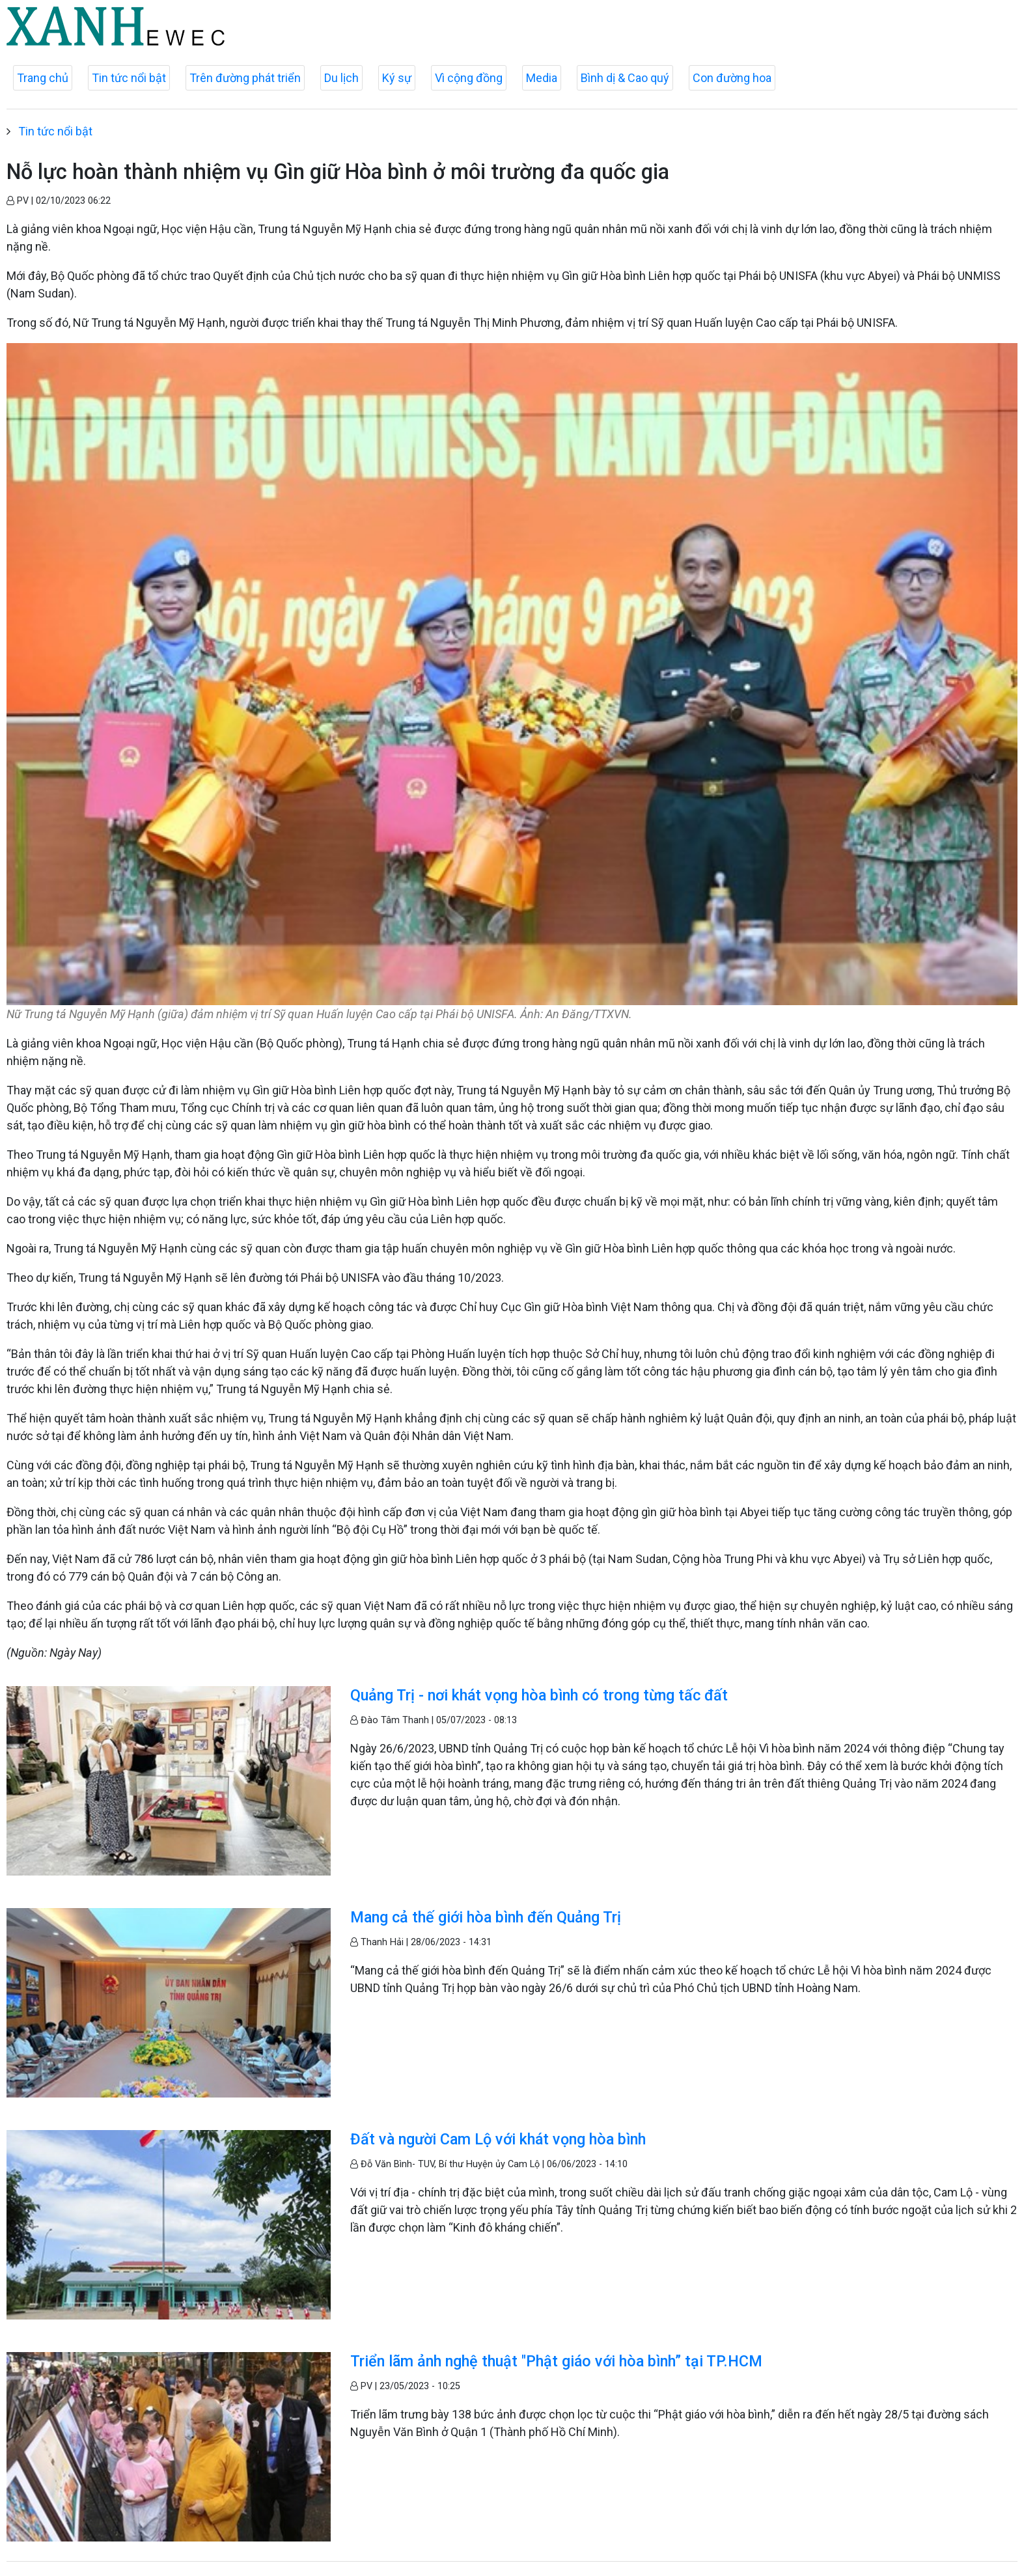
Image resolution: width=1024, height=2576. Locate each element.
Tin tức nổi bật (129, 78)
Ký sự (396, 78)
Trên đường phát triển (245, 78)
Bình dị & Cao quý (625, 78)
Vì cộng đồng (469, 78)
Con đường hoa (732, 78)
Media (541, 78)
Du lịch (341, 78)
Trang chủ (42, 78)
